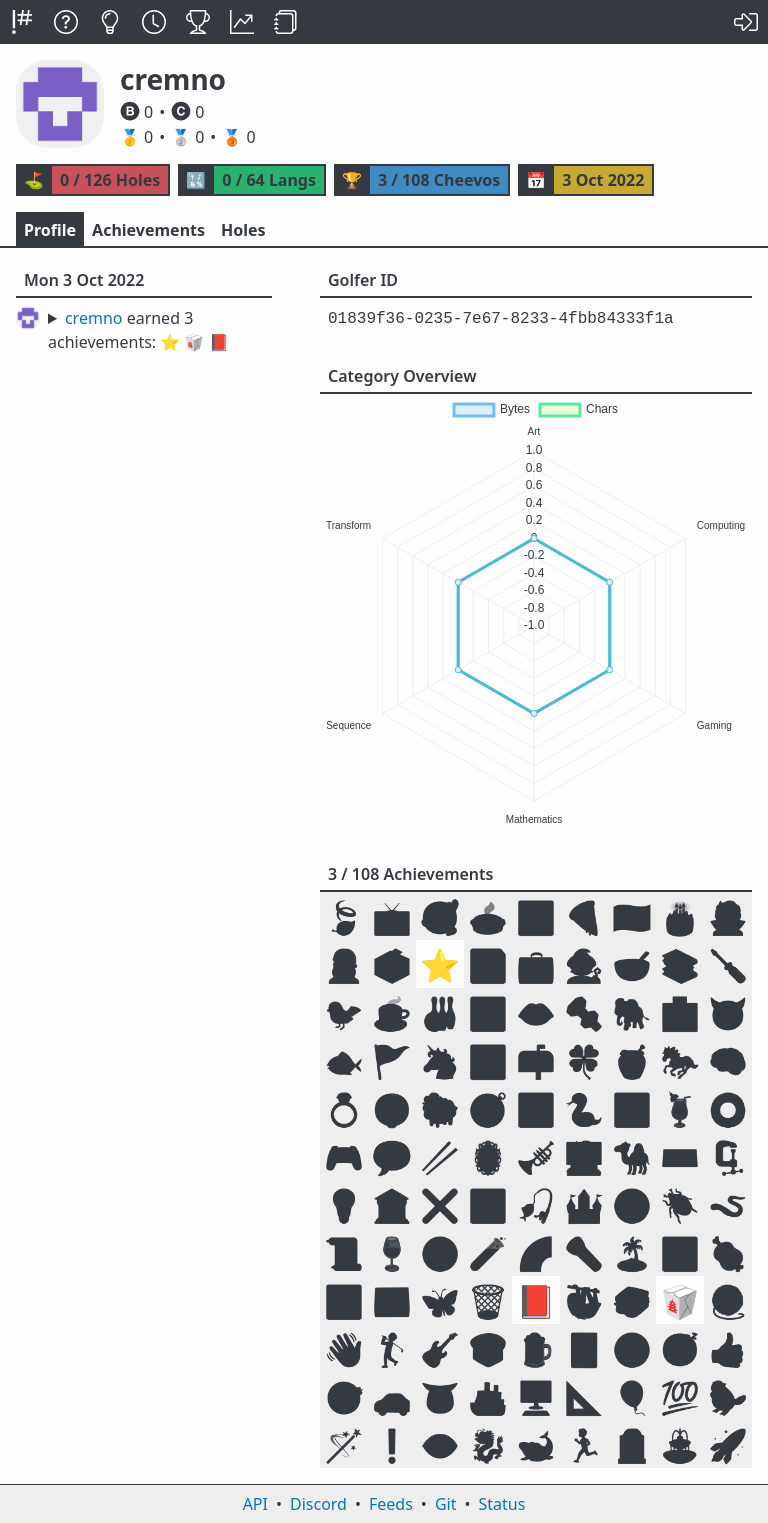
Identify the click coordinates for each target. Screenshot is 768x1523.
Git (446, 1504)
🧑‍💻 (584, 1156)
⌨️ (680, 1156)
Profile (50, 230)
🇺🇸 (632, 916)
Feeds (391, 1504)
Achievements (148, 230)
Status (501, 1504)
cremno (94, 318)
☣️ (440, 1252)
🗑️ (488, 1300)
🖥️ (536, 1396)
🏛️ (392, 1204)
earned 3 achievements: (138, 330)
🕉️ (344, 1300)
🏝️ (632, 1252)
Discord (318, 1504)
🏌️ (392, 1348)
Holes (243, 230)
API (255, 1504)
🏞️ (488, 1060)
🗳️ (392, 964)
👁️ (440, 1444)
